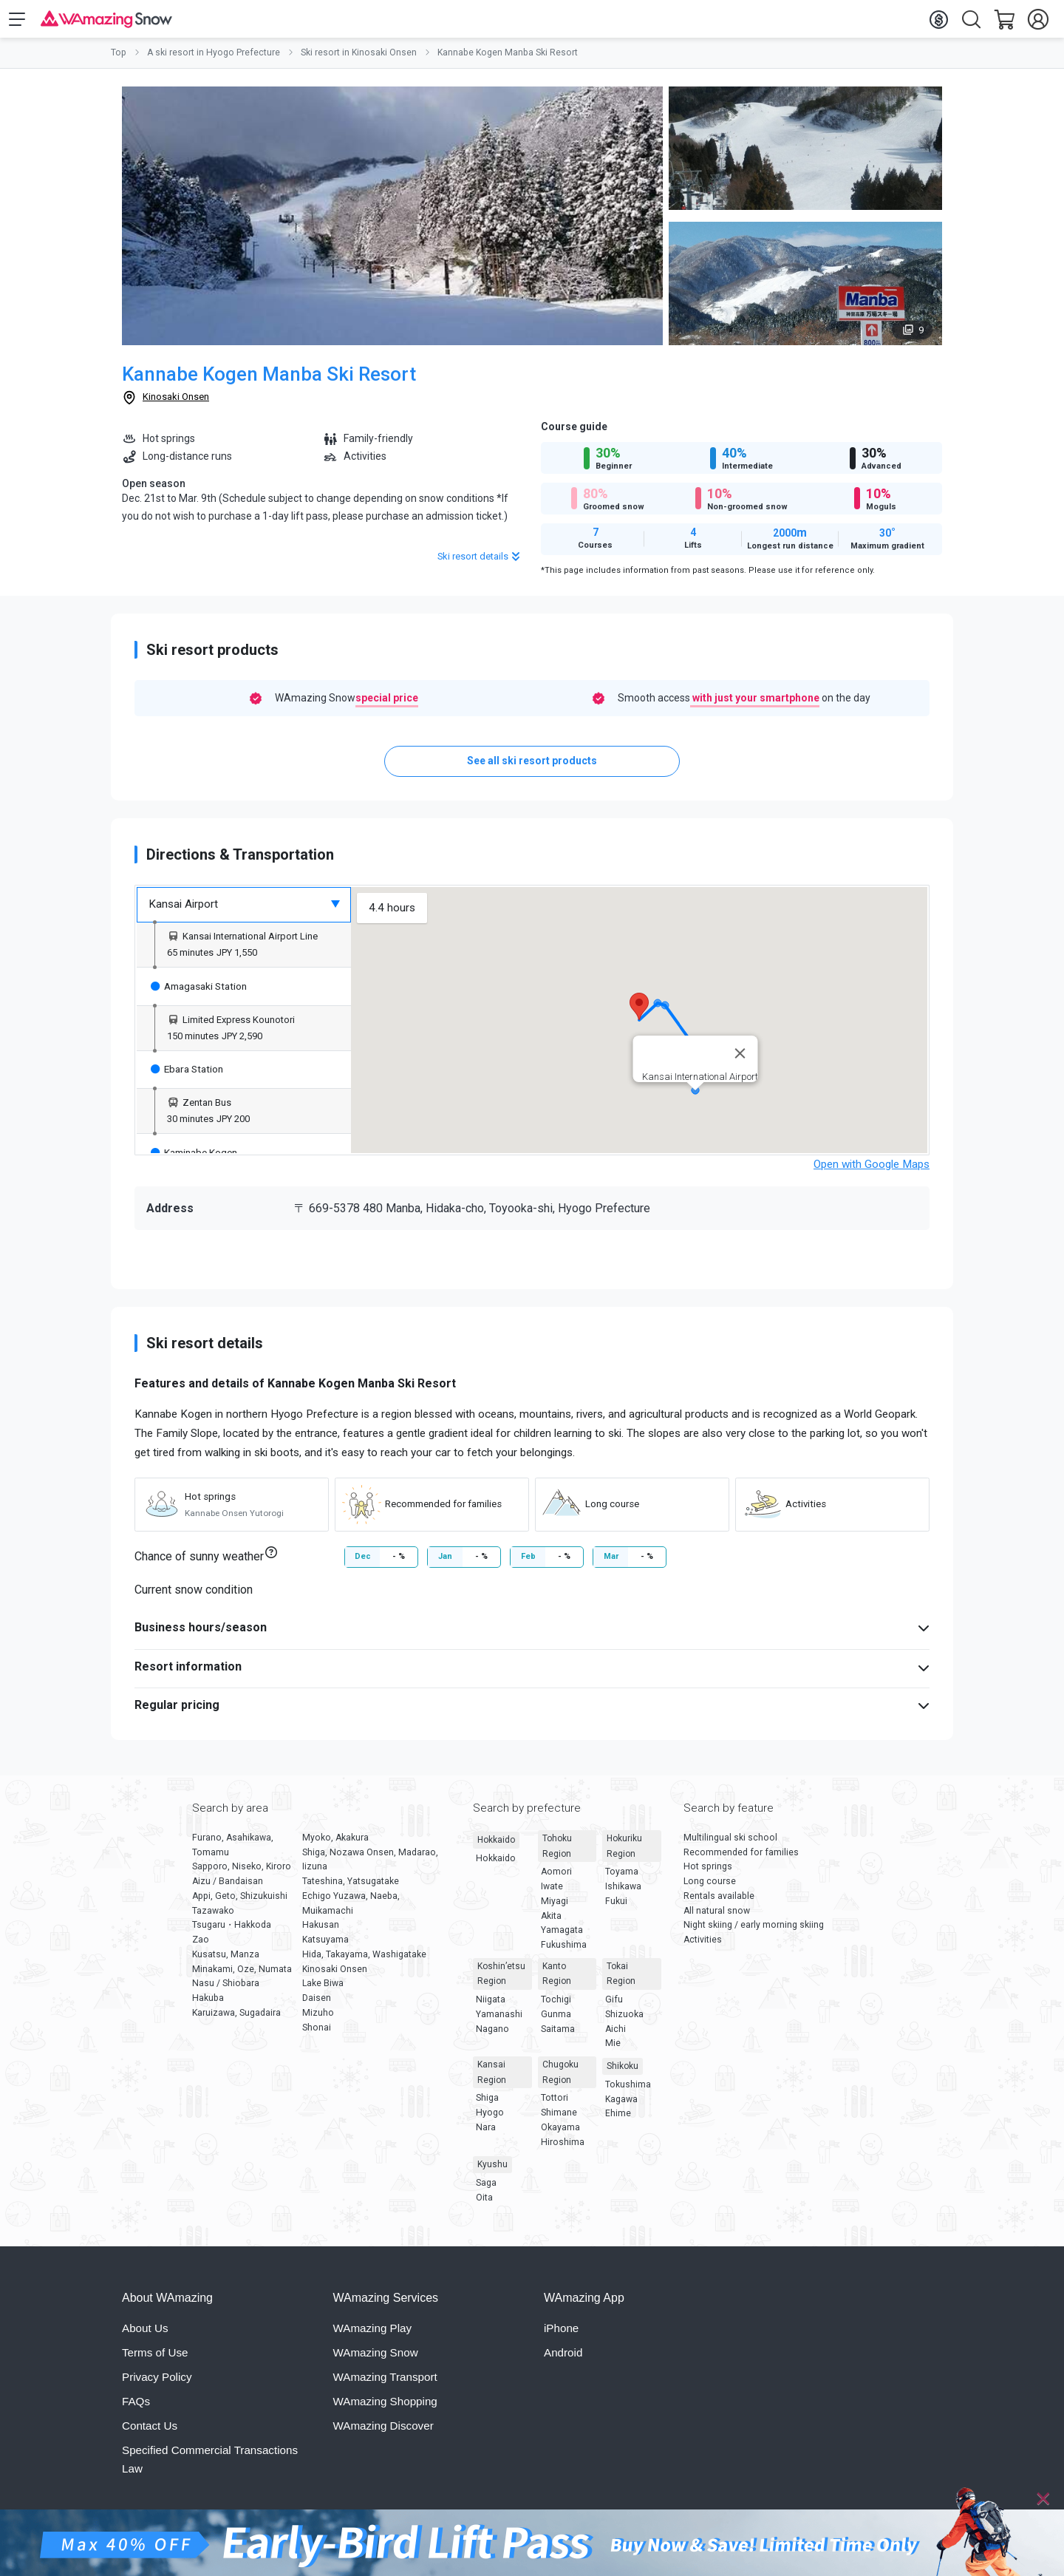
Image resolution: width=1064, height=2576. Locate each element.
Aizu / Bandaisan (227, 1888)
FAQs (136, 2408)
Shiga (487, 2104)
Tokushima (628, 2091)
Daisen (316, 2004)
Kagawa (621, 2105)
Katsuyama (325, 1946)
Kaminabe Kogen (194, 1158)
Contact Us (149, 2432)
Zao (200, 1946)
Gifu (614, 2006)
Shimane (559, 2119)
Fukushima (564, 1951)
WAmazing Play (372, 2334)
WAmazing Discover (383, 2432)
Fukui (616, 1908)
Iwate (552, 1893)
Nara (486, 2134)
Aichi (615, 2035)
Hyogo (490, 2119)
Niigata (490, 2006)
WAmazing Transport (385, 2383)
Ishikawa (623, 1893)
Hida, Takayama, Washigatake (364, 1961)
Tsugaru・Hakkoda (231, 1931)
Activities (702, 1946)
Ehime (618, 2120)
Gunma (556, 2021)
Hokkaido (496, 1846)
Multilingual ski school (730, 1844)
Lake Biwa (323, 1990)
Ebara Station (187, 1075)
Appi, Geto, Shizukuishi (239, 1902)
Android (563, 2359)
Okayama (560, 2134)
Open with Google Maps (872, 1170)
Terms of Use (155, 2359)
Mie (613, 2050)
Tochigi (556, 2006)
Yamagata (562, 1936)
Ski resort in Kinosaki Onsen (359, 59)
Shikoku (622, 2072)
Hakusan (320, 1931)
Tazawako (213, 1916)
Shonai (316, 2033)
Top (118, 59)
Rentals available (718, 1902)
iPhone (561, 2334)
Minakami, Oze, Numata (242, 1975)
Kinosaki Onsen (176, 403)
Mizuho (318, 2019)
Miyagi (554, 1908)
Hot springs (707, 1873)
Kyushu (492, 2171)
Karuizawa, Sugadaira (236, 2019)
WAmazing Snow (375, 2359)
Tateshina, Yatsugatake (350, 1888)
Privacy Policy (157, 2383)
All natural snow (716, 1916)
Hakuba (208, 2004)
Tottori (554, 2104)
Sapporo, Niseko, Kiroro (241, 1873)
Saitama (558, 2035)
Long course (709, 1888)
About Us (145, 2334)
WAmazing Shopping (385, 2408)
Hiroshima (562, 2148)
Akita (551, 1922)
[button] (639, 1013)
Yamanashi (499, 2021)
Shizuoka (624, 2021)
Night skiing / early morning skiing (753, 1931)
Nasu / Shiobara (225, 1990)
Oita (484, 2204)
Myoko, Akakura (335, 1844)
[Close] (1042, 2499)
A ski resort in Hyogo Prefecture (213, 59)
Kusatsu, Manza (225, 1961)
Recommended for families (741, 1858)
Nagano (492, 2035)
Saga (486, 2189)
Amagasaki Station (199, 992)
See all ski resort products (532, 767)
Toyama (621, 1878)
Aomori (556, 1878)
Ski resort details (480, 563)
